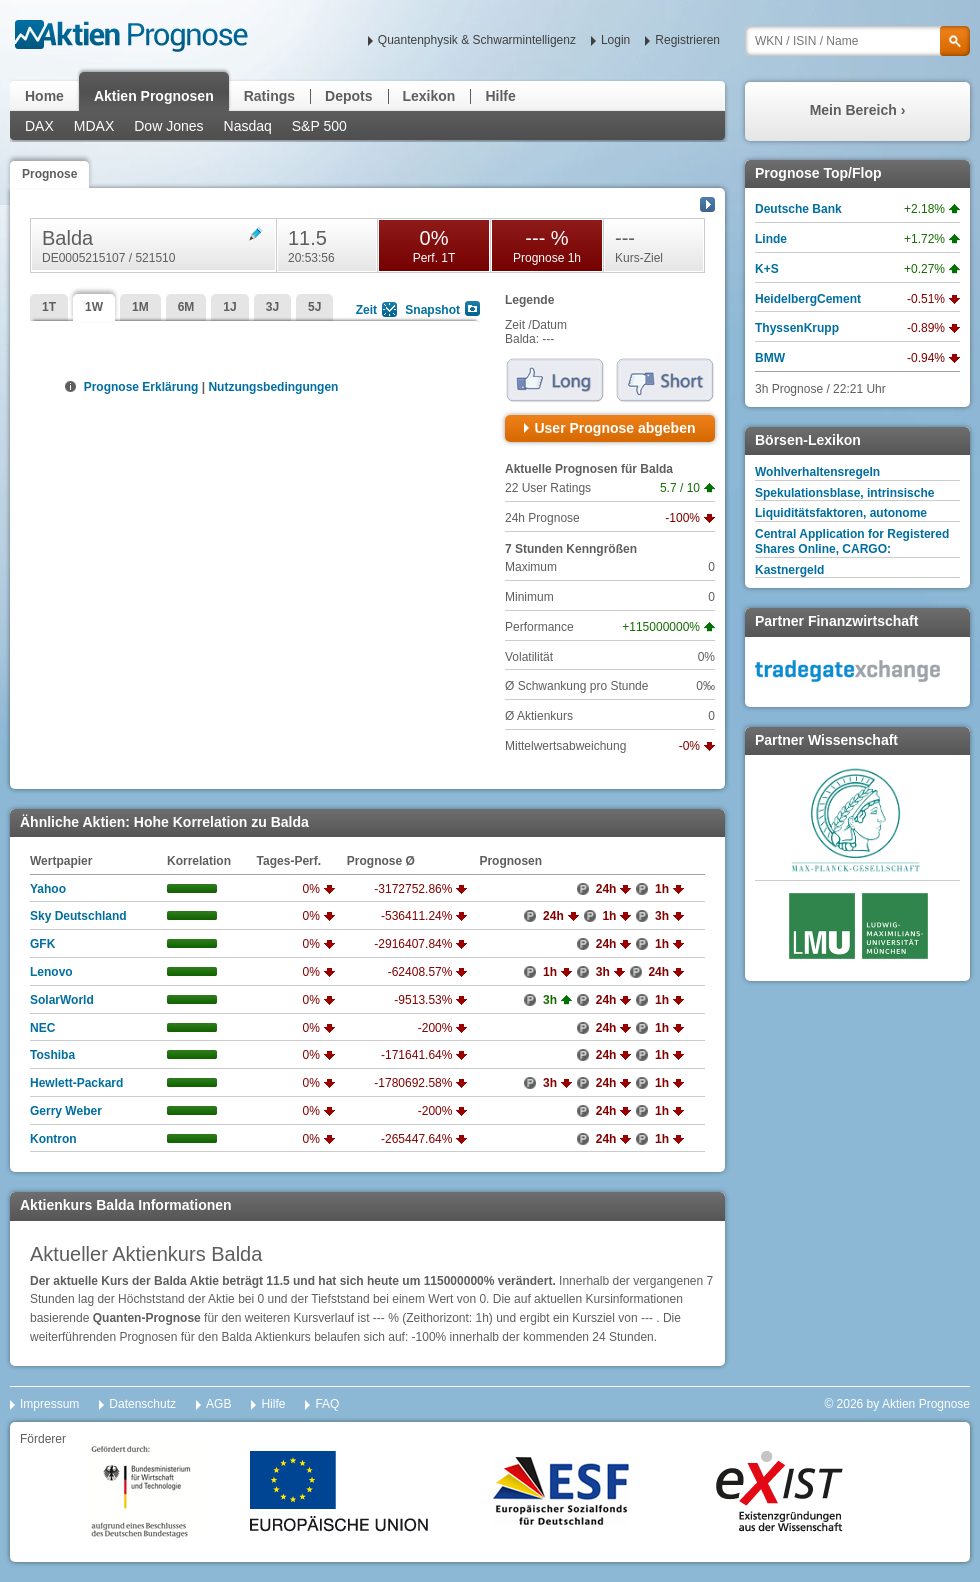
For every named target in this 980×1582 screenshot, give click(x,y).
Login (615, 40)
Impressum (49, 1404)
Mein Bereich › (858, 110)
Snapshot (432, 310)
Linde (771, 239)
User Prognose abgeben (614, 428)
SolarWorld (62, 1000)
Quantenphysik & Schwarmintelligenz (477, 40)
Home (44, 96)
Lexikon (429, 96)
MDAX (94, 126)
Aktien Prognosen (154, 96)
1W (94, 307)
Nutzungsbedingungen (273, 387)
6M (186, 307)
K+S (767, 269)
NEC (42, 1028)
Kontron (53, 1139)
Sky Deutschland (78, 916)
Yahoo (48, 889)
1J (229, 307)
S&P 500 (319, 126)
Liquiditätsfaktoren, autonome (841, 513)
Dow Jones (168, 126)
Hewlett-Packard (76, 1083)
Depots (348, 96)
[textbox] (857, 41)
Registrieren (687, 40)
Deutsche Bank (798, 209)
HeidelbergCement (808, 299)
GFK (42, 944)
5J (314, 307)
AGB (218, 1404)
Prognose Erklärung (139, 387)
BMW (770, 358)
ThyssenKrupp (797, 328)
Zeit (366, 310)
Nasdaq (248, 126)
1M (140, 307)
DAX (39, 126)
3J (272, 307)
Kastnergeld (789, 570)
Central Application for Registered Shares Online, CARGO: (852, 541)
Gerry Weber (66, 1111)
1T (49, 307)
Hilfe (500, 96)
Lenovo (51, 972)
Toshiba (52, 1055)
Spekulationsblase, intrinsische (844, 493)
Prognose (49, 174)
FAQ (327, 1404)
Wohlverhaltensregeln (817, 472)
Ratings (269, 96)
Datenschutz (142, 1404)
